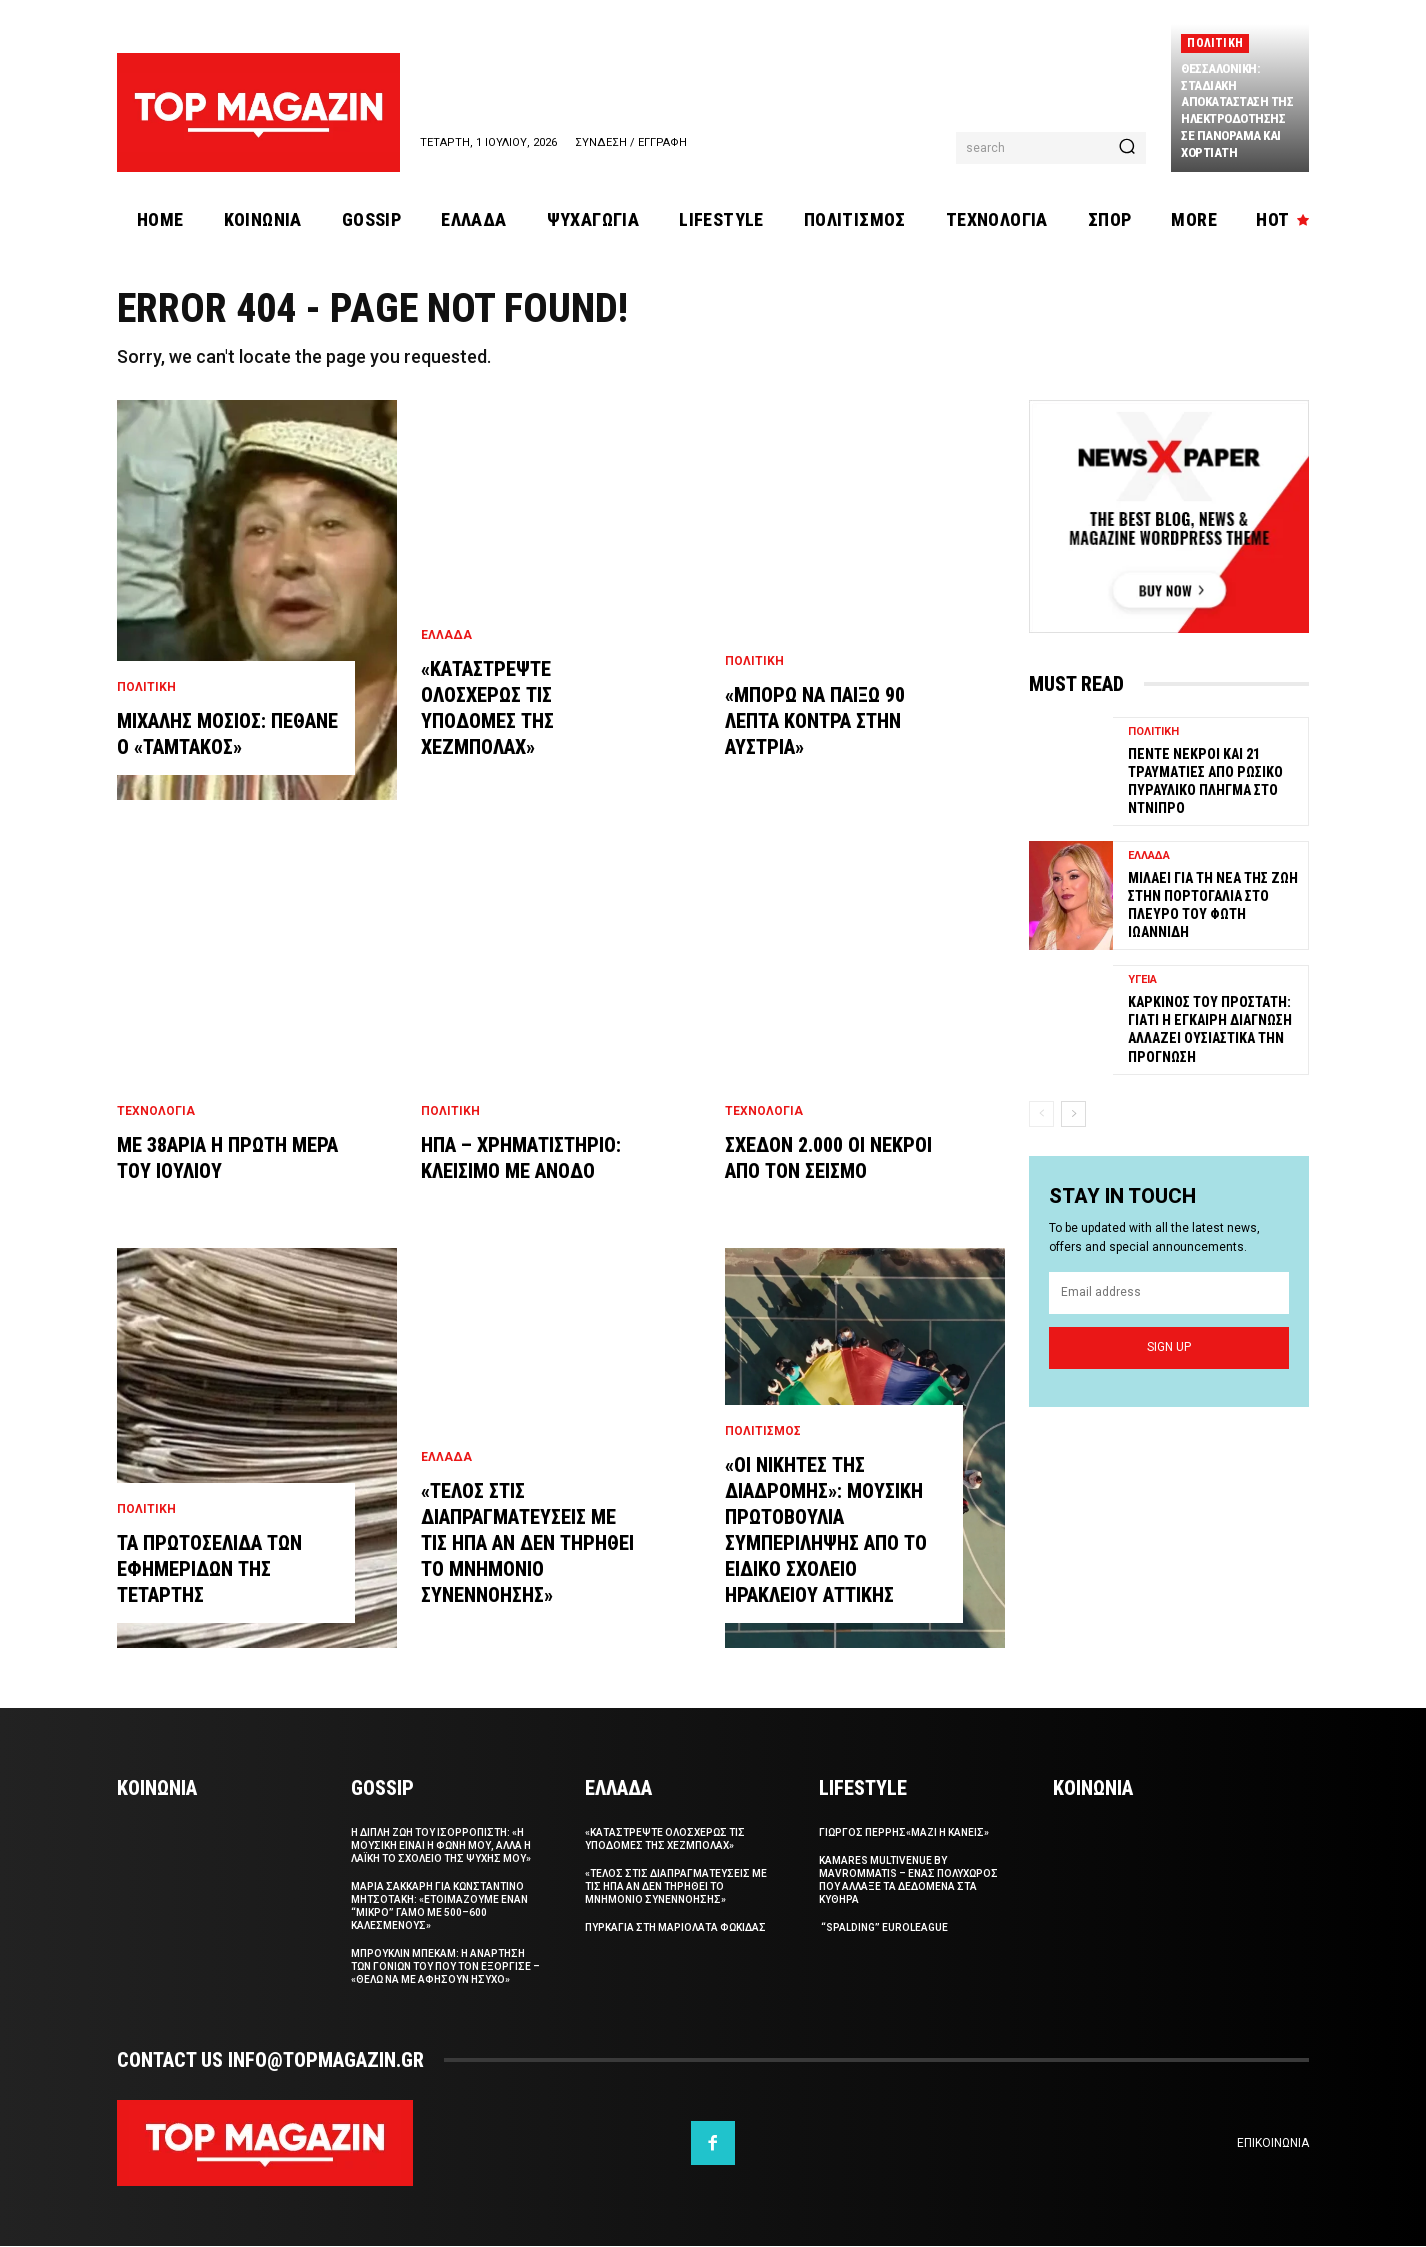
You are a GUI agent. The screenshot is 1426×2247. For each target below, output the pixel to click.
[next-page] (1073, 1113)
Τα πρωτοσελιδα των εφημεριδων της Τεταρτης (209, 1570)
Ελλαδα (446, 636)
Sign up (1169, 1348)
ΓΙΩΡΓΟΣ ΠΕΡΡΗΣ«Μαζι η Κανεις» (904, 1833)
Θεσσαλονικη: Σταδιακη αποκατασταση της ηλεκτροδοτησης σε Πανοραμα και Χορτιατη (1237, 110)
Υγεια (1142, 979)
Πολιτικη (1215, 43)
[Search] (1127, 148)
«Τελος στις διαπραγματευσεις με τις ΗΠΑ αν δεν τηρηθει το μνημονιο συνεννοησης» (527, 1544)
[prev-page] (1041, 1113)
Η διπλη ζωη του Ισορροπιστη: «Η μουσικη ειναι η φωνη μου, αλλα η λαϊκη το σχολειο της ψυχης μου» (441, 1846)
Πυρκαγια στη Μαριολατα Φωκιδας (675, 1928)
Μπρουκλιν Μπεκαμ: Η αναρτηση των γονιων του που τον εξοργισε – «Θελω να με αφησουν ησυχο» (445, 1967)
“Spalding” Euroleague (883, 1928)
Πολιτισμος (763, 1432)
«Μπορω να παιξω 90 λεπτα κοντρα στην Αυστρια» (815, 722)
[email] (1169, 1294)
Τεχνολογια (156, 1112)
